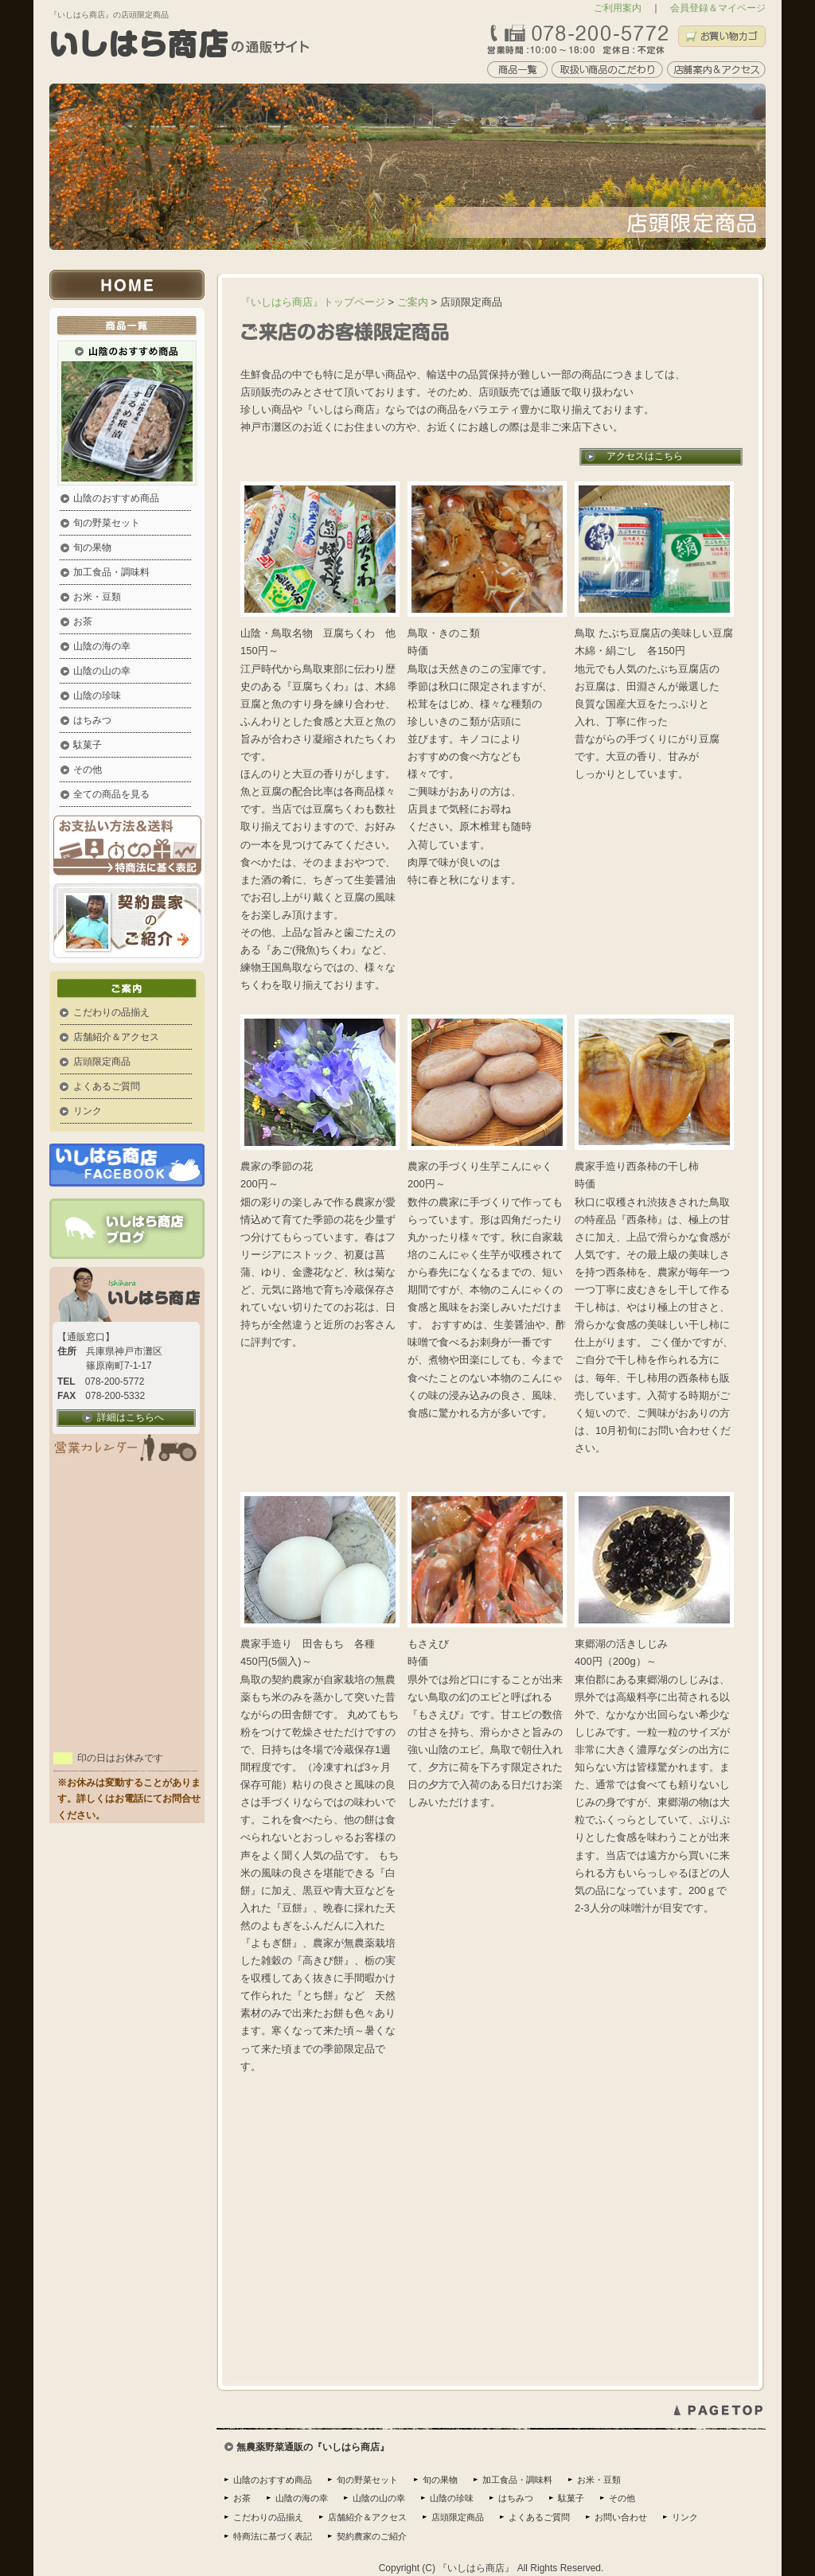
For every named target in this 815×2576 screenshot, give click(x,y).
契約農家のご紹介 (372, 2536)
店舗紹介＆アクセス (116, 1036)
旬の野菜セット (106, 522)
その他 (87, 769)
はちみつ (92, 720)
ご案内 (132, 985)
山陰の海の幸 (102, 646)
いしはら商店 (132, 285)
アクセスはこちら (644, 456)
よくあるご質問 (106, 1086)
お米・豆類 (97, 596)
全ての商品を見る (111, 794)
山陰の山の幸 (102, 670)
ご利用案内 (617, 8)
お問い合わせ (621, 2517)
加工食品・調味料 (111, 572)
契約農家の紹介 (127, 923)
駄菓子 (87, 744)
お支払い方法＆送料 (127, 849)
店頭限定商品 (102, 1061)
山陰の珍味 (97, 695)
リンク (87, 1111)
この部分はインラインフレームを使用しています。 (127, 1561)
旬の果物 (92, 547)
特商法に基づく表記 (272, 2536)
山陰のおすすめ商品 (116, 498)
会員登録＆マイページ (718, 8)
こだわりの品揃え (111, 1012)
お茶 (82, 621)
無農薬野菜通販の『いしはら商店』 (312, 2447)
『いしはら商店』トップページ (312, 302)
